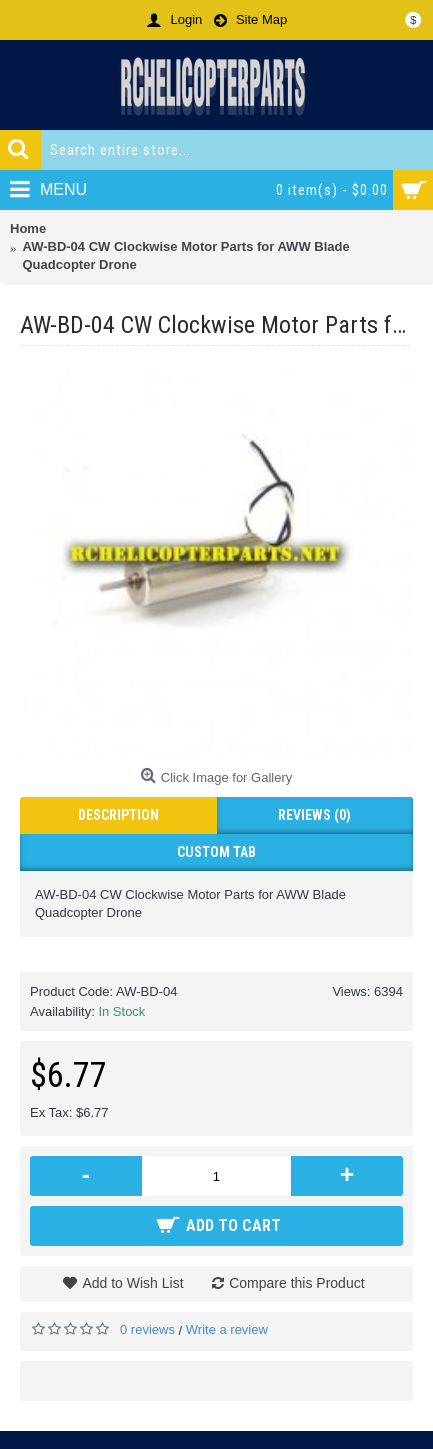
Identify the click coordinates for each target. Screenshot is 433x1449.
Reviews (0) (314, 815)
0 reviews (147, 1329)
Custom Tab (216, 852)
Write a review (227, 1329)
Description (118, 815)
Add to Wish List (132, 1283)
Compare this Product (296, 1283)
